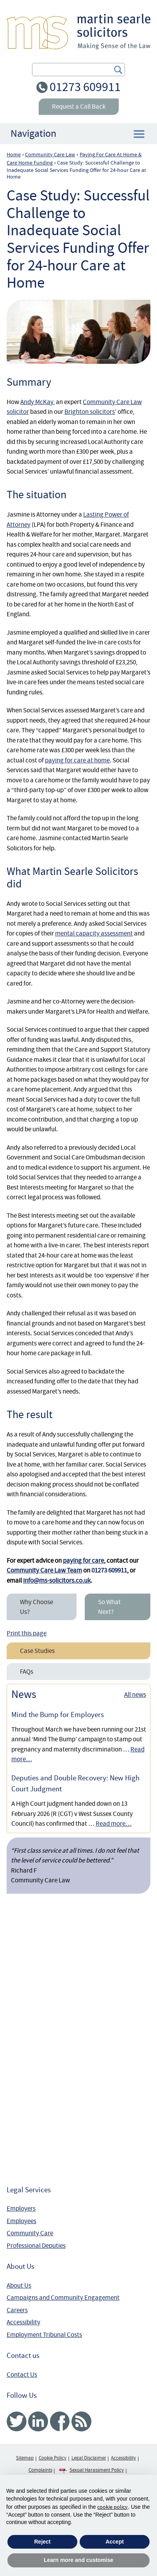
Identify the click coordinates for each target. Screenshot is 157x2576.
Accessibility (23, 2322)
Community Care (30, 2233)
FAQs (26, 1671)
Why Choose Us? (36, 1607)
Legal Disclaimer (88, 2458)
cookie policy (112, 2506)
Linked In (38, 2421)
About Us (19, 2285)
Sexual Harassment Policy (97, 2470)
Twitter (17, 2421)
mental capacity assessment (94, 933)
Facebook (60, 2421)
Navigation (33, 133)
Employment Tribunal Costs (44, 2335)
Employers (21, 2208)
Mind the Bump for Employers (57, 1714)
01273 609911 (85, 87)
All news (135, 1694)
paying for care (83, 1560)
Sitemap (25, 2458)
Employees (21, 2221)
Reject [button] (42, 2541)
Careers (17, 2310)
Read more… (114, 1823)
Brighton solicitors (89, 412)
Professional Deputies (36, 2245)
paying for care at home (77, 760)
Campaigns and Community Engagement (63, 2297)
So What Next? (109, 1607)
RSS (81, 2421)
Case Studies (37, 1651)
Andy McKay (36, 402)
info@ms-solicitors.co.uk (57, 1580)
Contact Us (22, 2374)
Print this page (26, 1633)
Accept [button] (114, 2541)
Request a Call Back (78, 106)
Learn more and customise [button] (78, 2560)
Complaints (40, 2470)
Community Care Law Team (44, 1570)
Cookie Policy (52, 2458)
